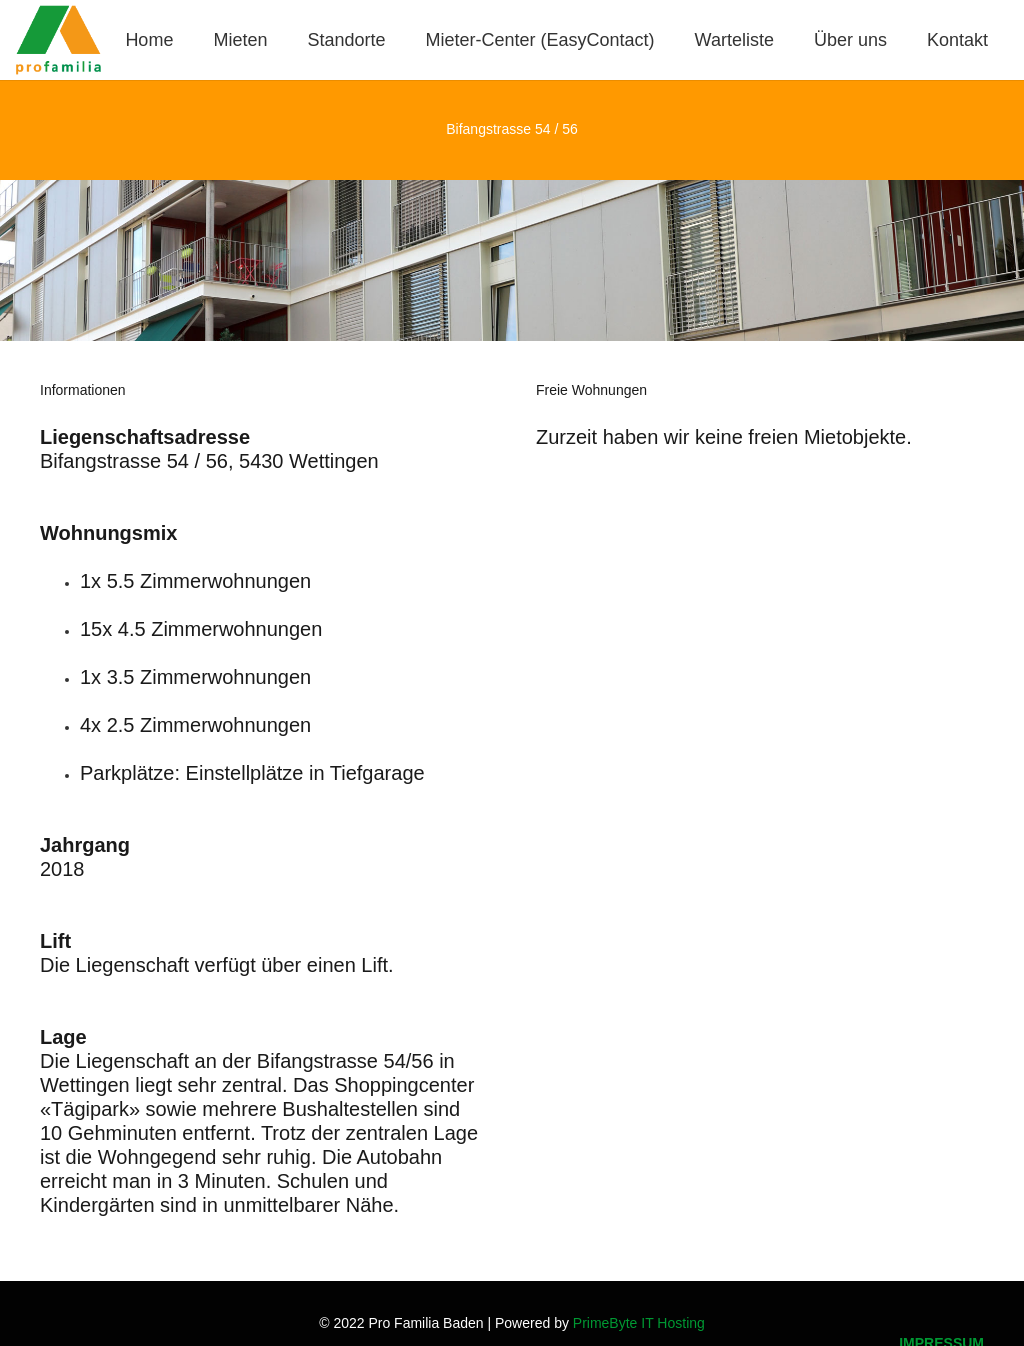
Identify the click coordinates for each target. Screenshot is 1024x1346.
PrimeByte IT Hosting (639, 1323)
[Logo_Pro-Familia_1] (58, 40)
